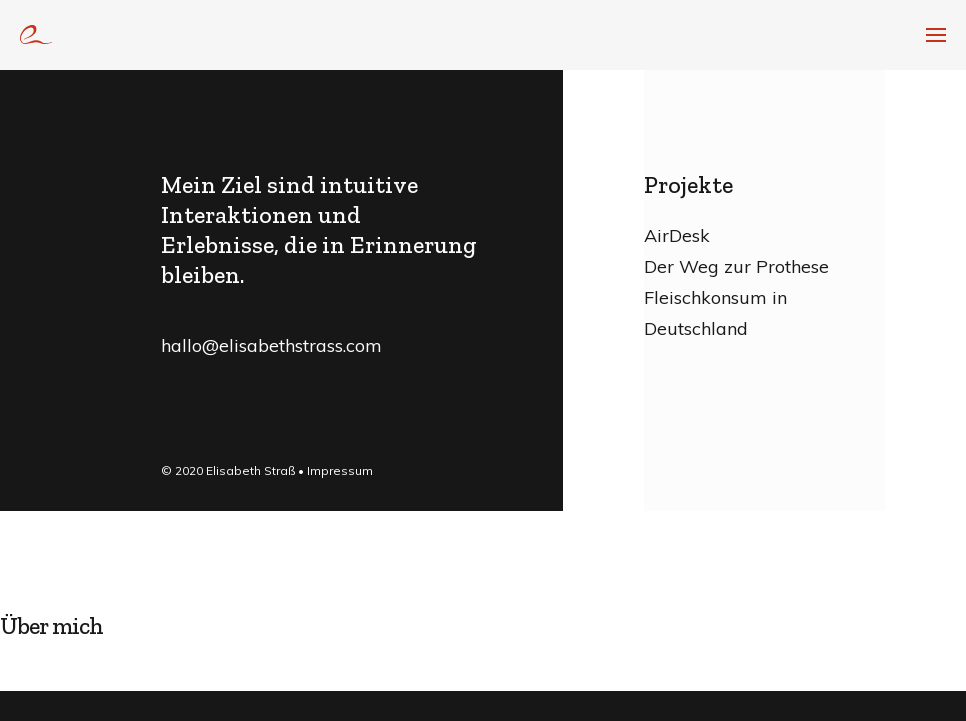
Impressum (340, 470)
